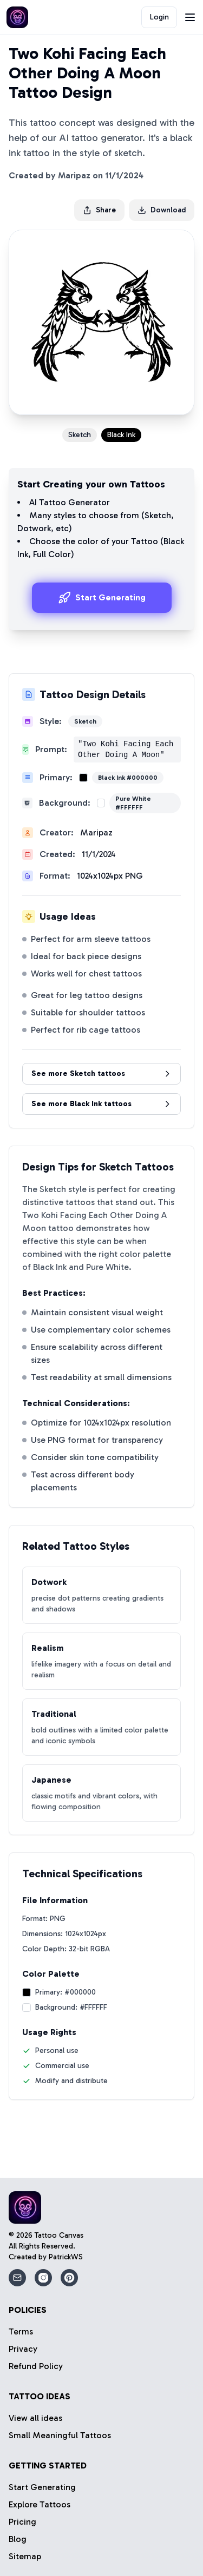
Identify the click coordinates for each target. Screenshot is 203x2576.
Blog (18, 2539)
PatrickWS (66, 2256)
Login (159, 17)
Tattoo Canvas (59, 2235)
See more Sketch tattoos (101, 1073)
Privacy (23, 2349)
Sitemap (25, 2556)
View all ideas (35, 2418)
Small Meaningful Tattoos (60, 2435)
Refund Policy (36, 2366)
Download (161, 210)
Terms (21, 2331)
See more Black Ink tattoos (101, 1103)
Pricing (22, 2522)
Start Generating (102, 597)
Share (99, 210)
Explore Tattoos (39, 2504)
